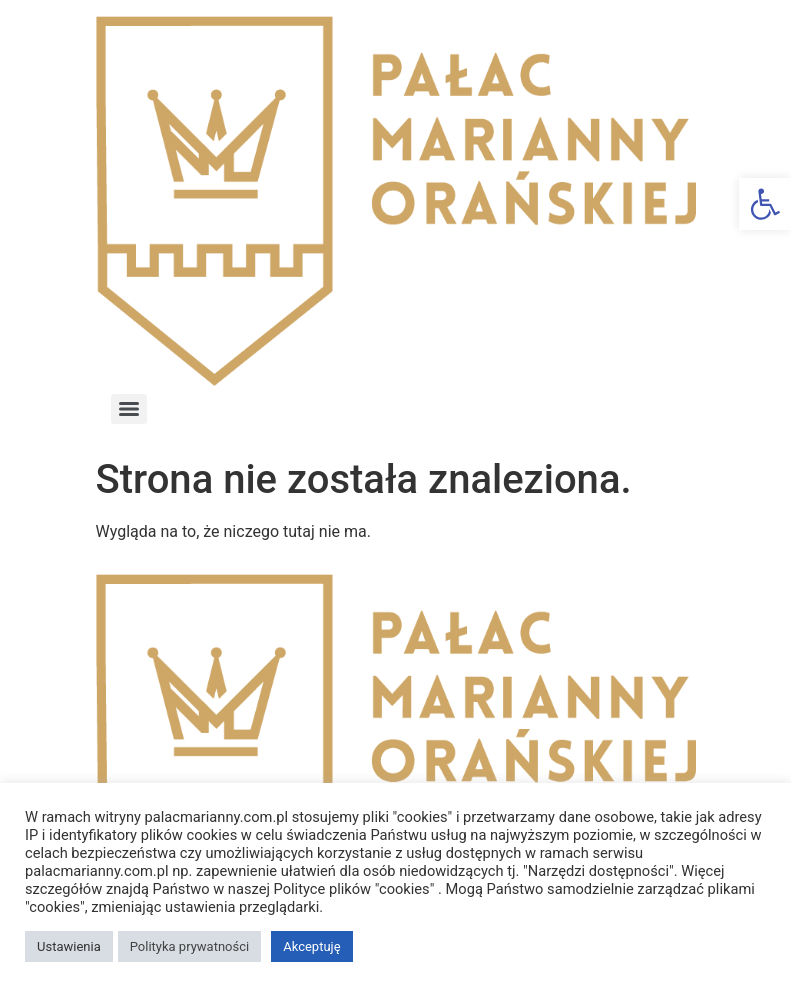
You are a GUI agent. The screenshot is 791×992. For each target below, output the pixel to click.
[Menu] (129, 409)
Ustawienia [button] (69, 946)
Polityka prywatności (189, 946)
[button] (765, 204)
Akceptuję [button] (311, 946)
